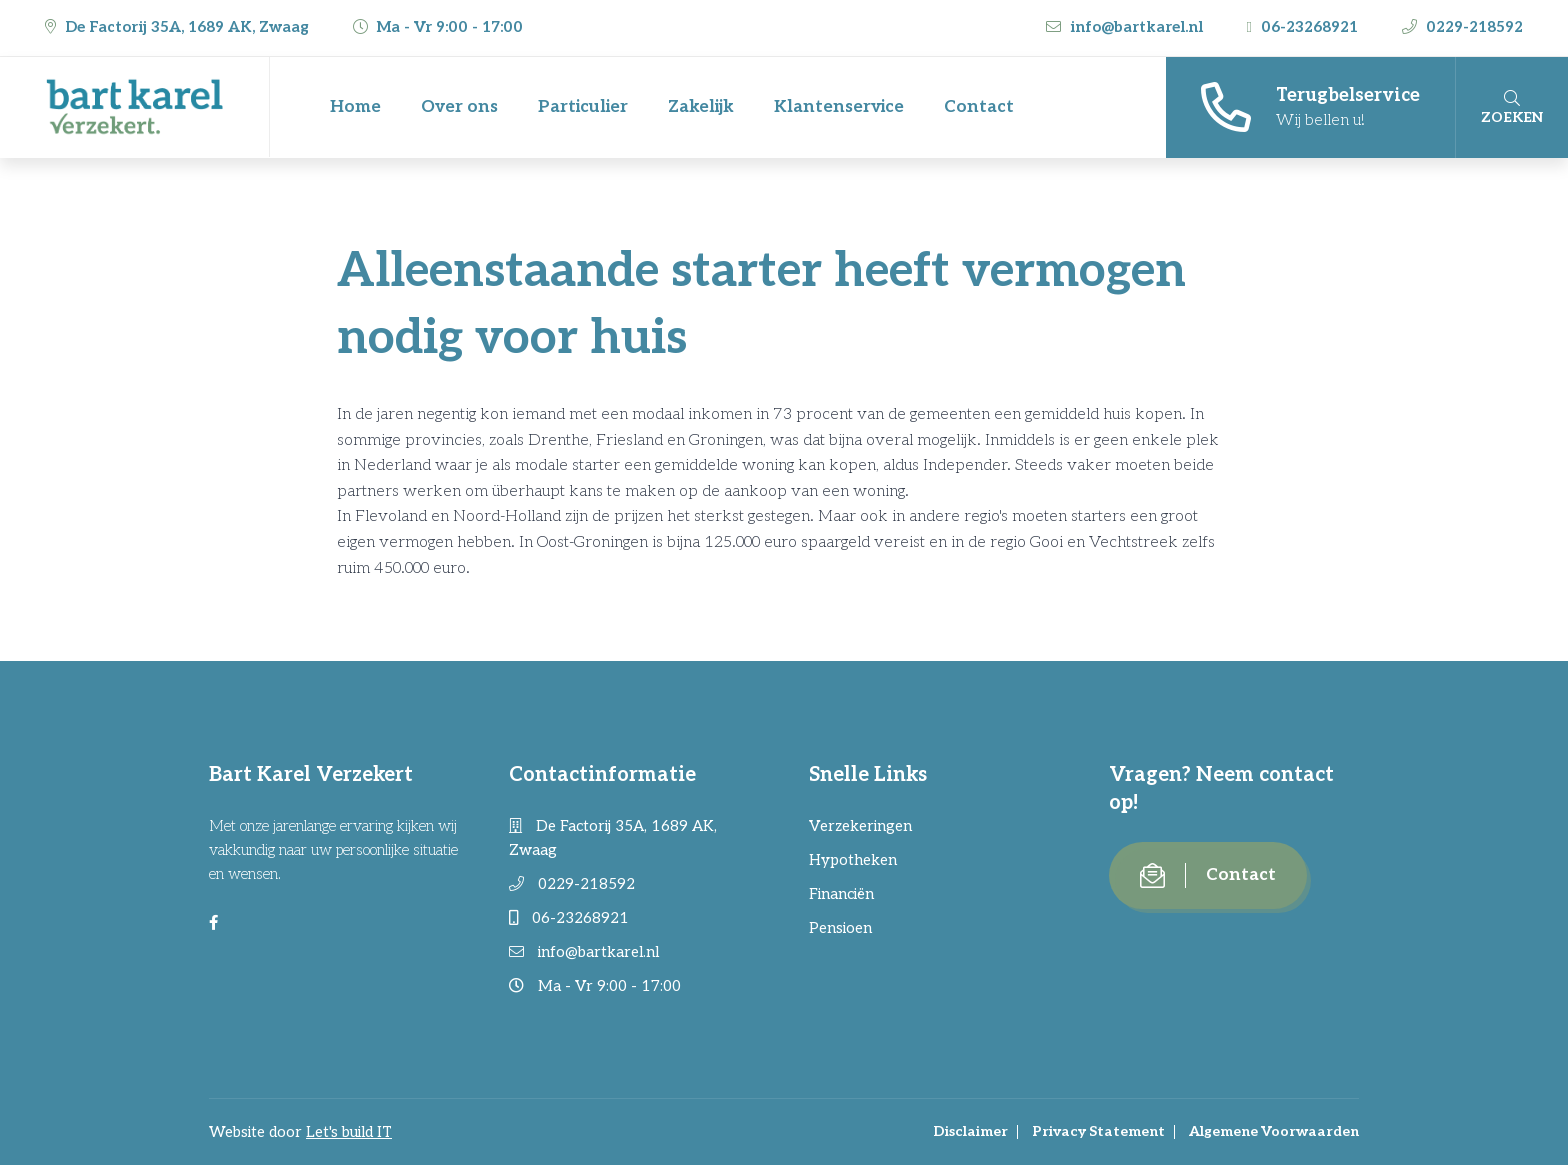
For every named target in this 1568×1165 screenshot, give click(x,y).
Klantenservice (839, 107)
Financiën (841, 894)
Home (355, 107)
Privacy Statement (1098, 1131)
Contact (979, 107)
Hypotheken (853, 860)
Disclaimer (970, 1131)
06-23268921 (1304, 27)
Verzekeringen (860, 826)
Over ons (459, 107)
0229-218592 (1462, 27)
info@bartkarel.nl (1126, 27)
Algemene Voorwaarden (1274, 1131)
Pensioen (840, 928)
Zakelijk (701, 107)
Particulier (583, 107)
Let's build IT (349, 1132)
